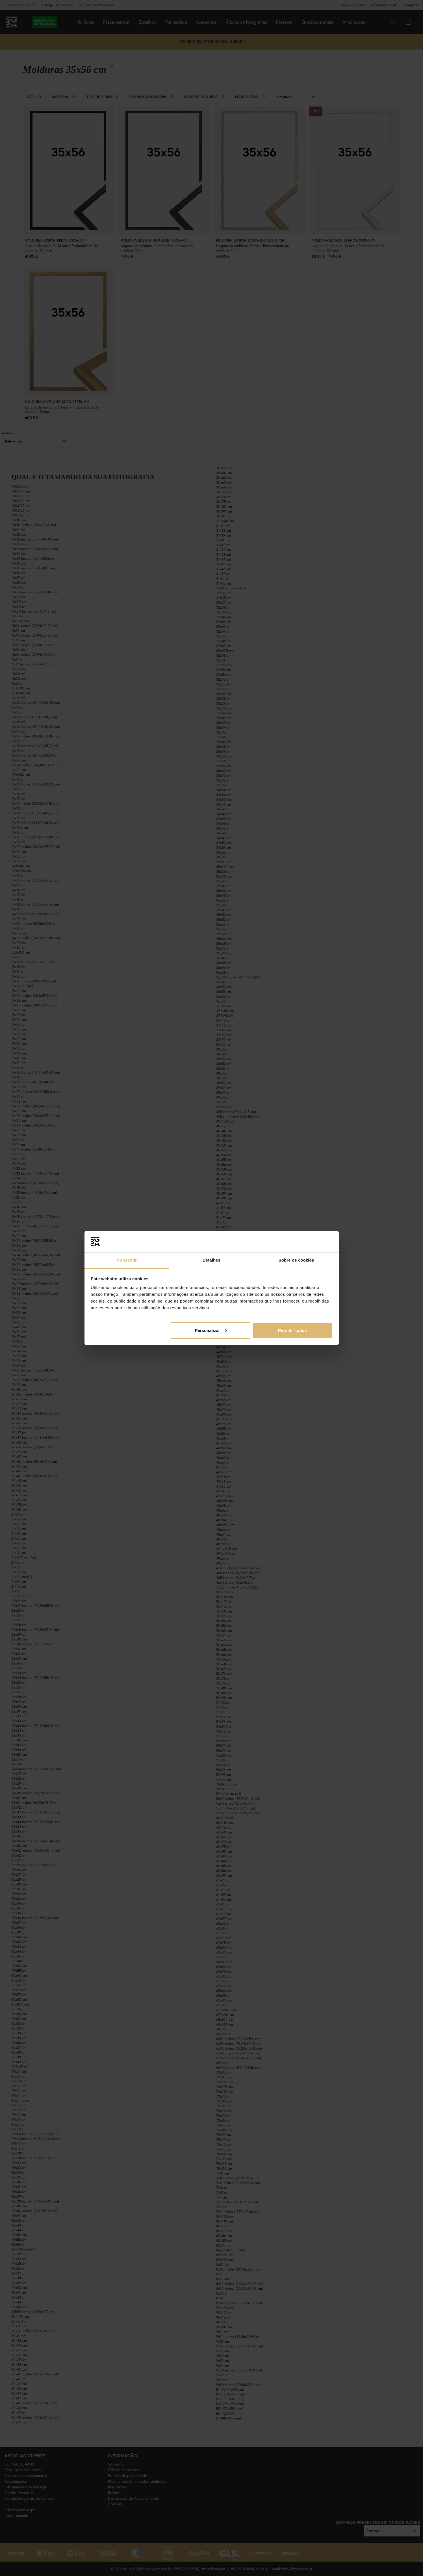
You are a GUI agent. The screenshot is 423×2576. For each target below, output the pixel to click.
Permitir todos (292, 1330)
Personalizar (211, 1330)
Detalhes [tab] (211, 1260)
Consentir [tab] (127, 1260)
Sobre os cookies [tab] (296, 1260)
